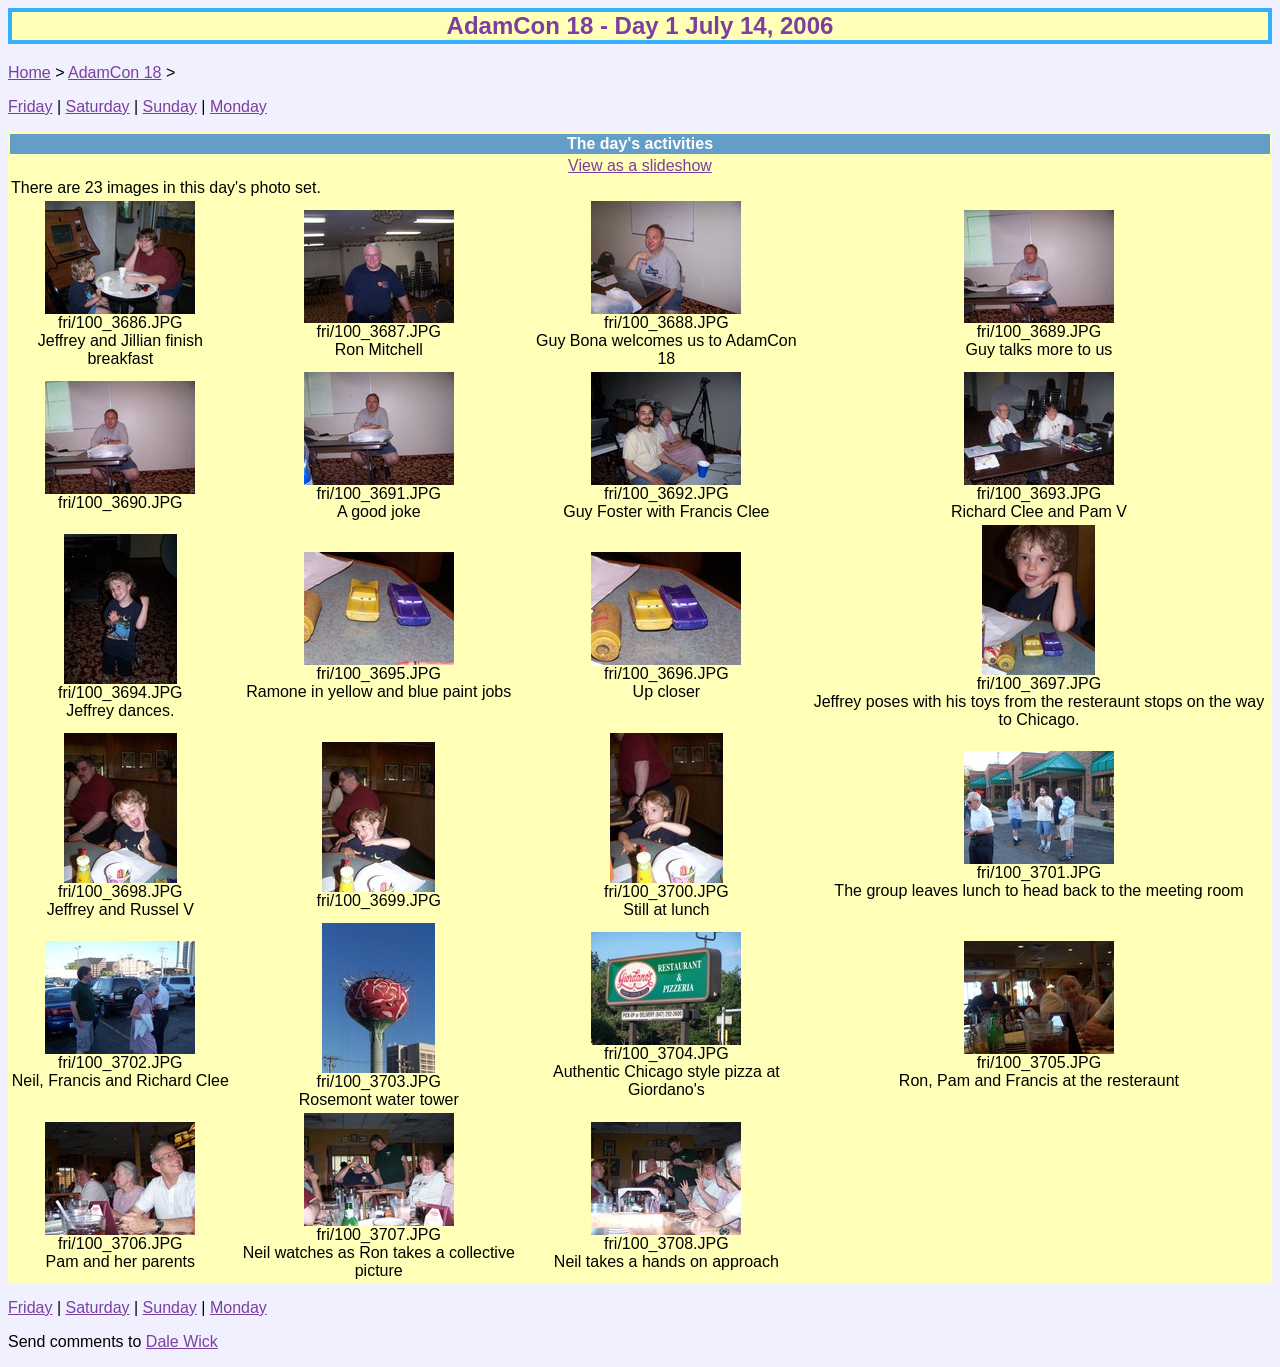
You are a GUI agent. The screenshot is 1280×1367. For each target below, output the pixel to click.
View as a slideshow (640, 165)
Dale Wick (182, 1341)
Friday (30, 106)
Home (29, 72)
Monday (238, 106)
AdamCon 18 (114, 72)
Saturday (98, 106)
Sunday (170, 106)
